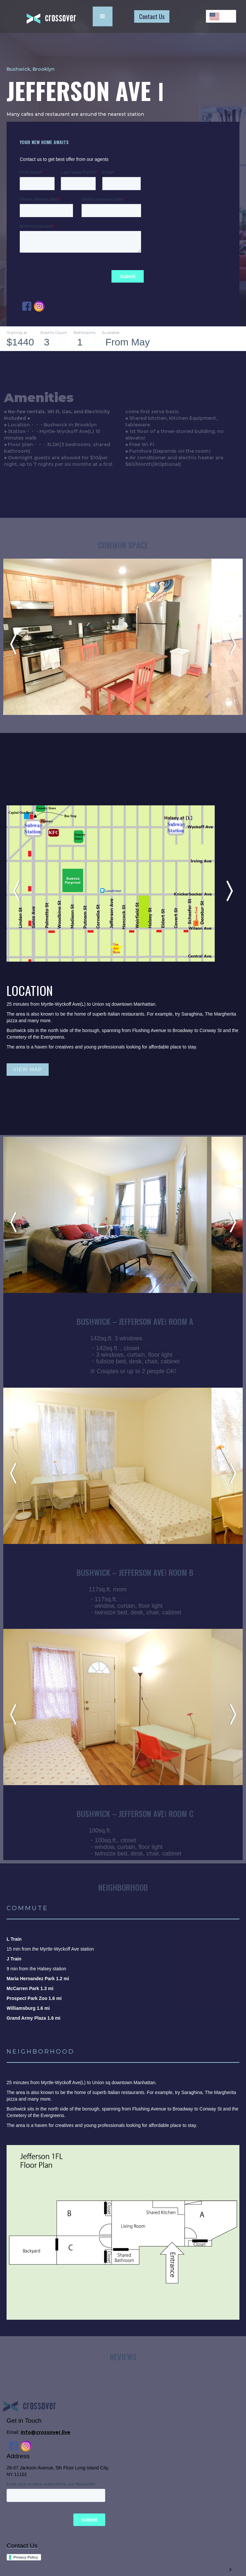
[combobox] (221, 16)
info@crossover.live (45, 2432)
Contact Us (151, 16)
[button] (102, 16)
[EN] (221, 16)
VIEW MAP (27, 1070)
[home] (46, 17)
